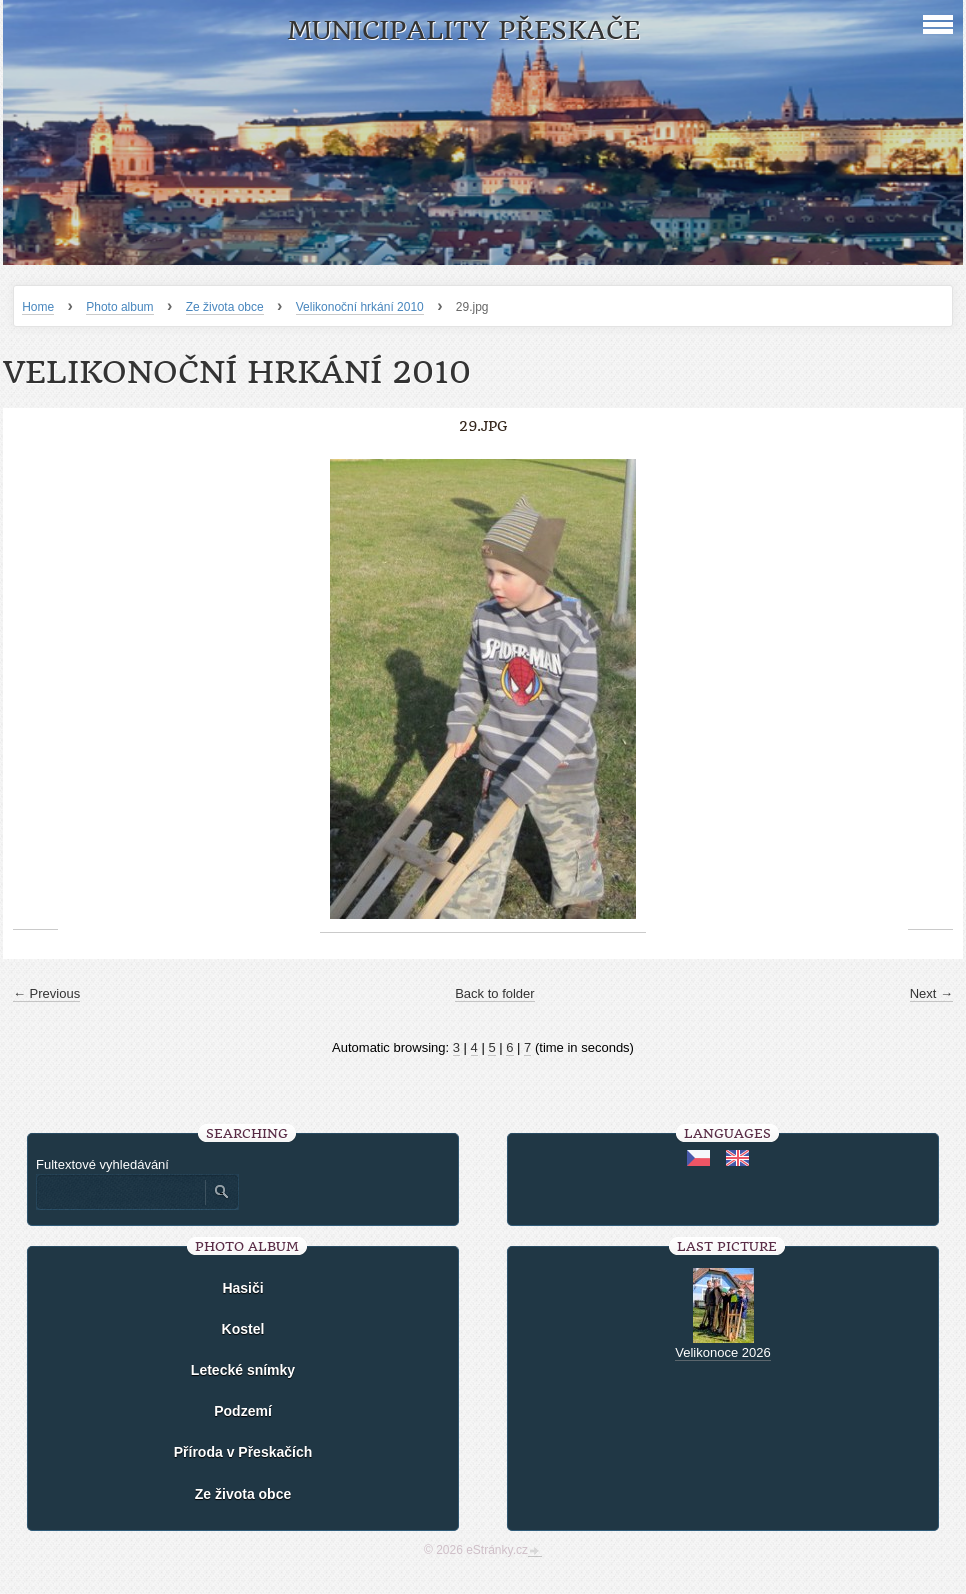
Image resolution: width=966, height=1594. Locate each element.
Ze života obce (225, 307)
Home (38, 307)
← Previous (46, 993)
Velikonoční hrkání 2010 (360, 307)
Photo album (119, 307)
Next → (931, 993)
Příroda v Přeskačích (243, 1452)
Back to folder (495, 993)
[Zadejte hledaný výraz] (120, 1192)
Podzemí (243, 1411)
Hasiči (242, 1288)
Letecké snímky (243, 1370)
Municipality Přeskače (463, 30)
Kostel (243, 1329)
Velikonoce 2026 (722, 1352)
